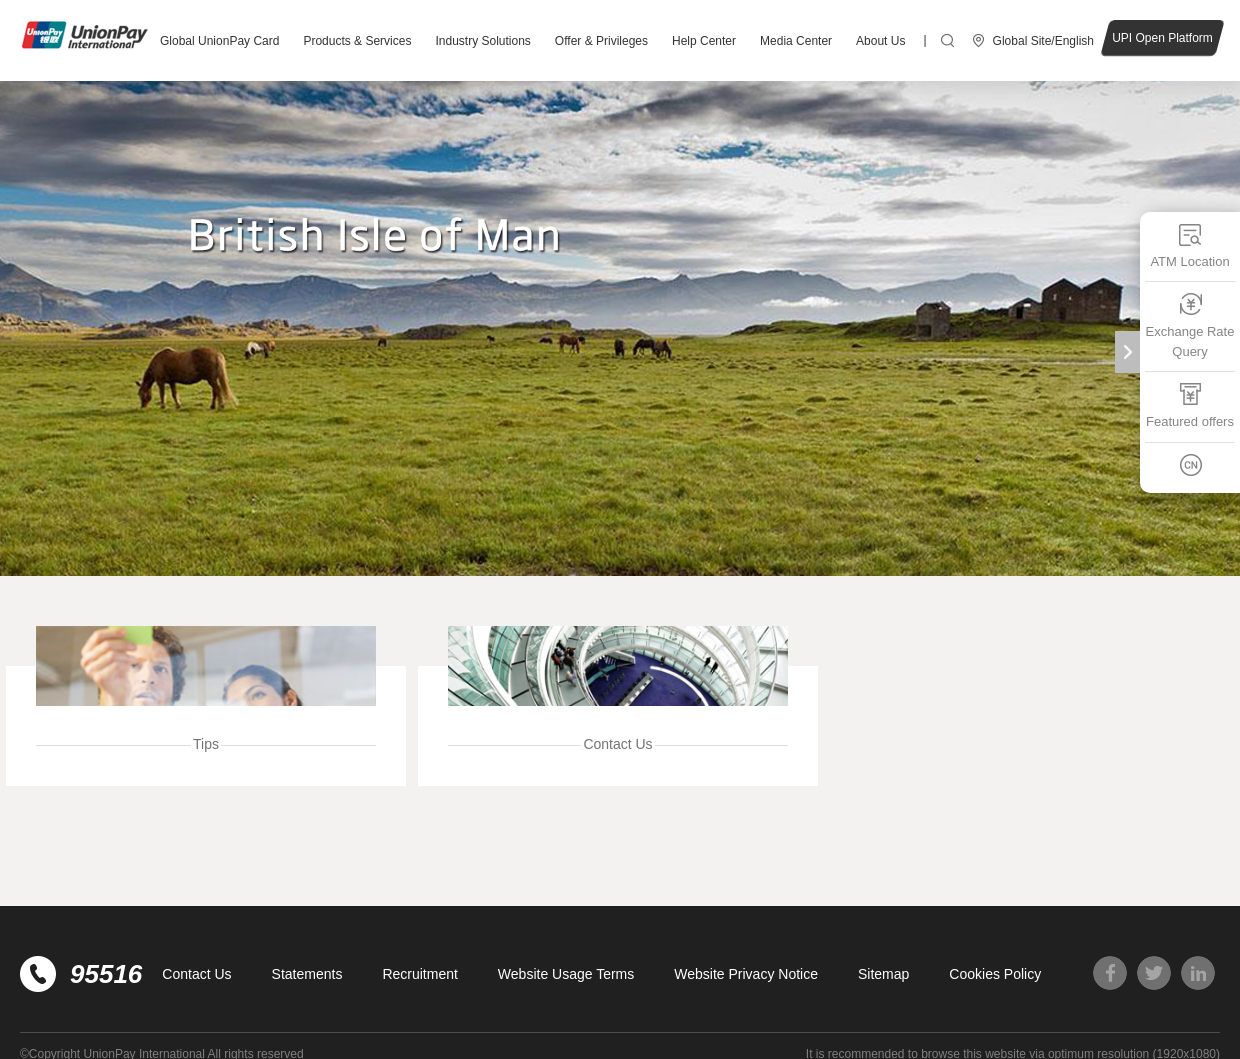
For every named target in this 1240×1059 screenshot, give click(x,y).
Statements (307, 974)
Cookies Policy (995, 974)
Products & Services (357, 41)
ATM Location (1189, 245)
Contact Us (196, 974)
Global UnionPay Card (219, 41)
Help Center (704, 41)
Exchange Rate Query (1190, 325)
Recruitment (419, 974)
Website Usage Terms (566, 974)
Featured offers (1190, 405)
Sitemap (883, 974)
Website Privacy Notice (746, 974)
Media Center (796, 41)
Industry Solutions (482, 41)
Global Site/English (1043, 41)
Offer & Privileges (601, 41)
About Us (880, 41)
